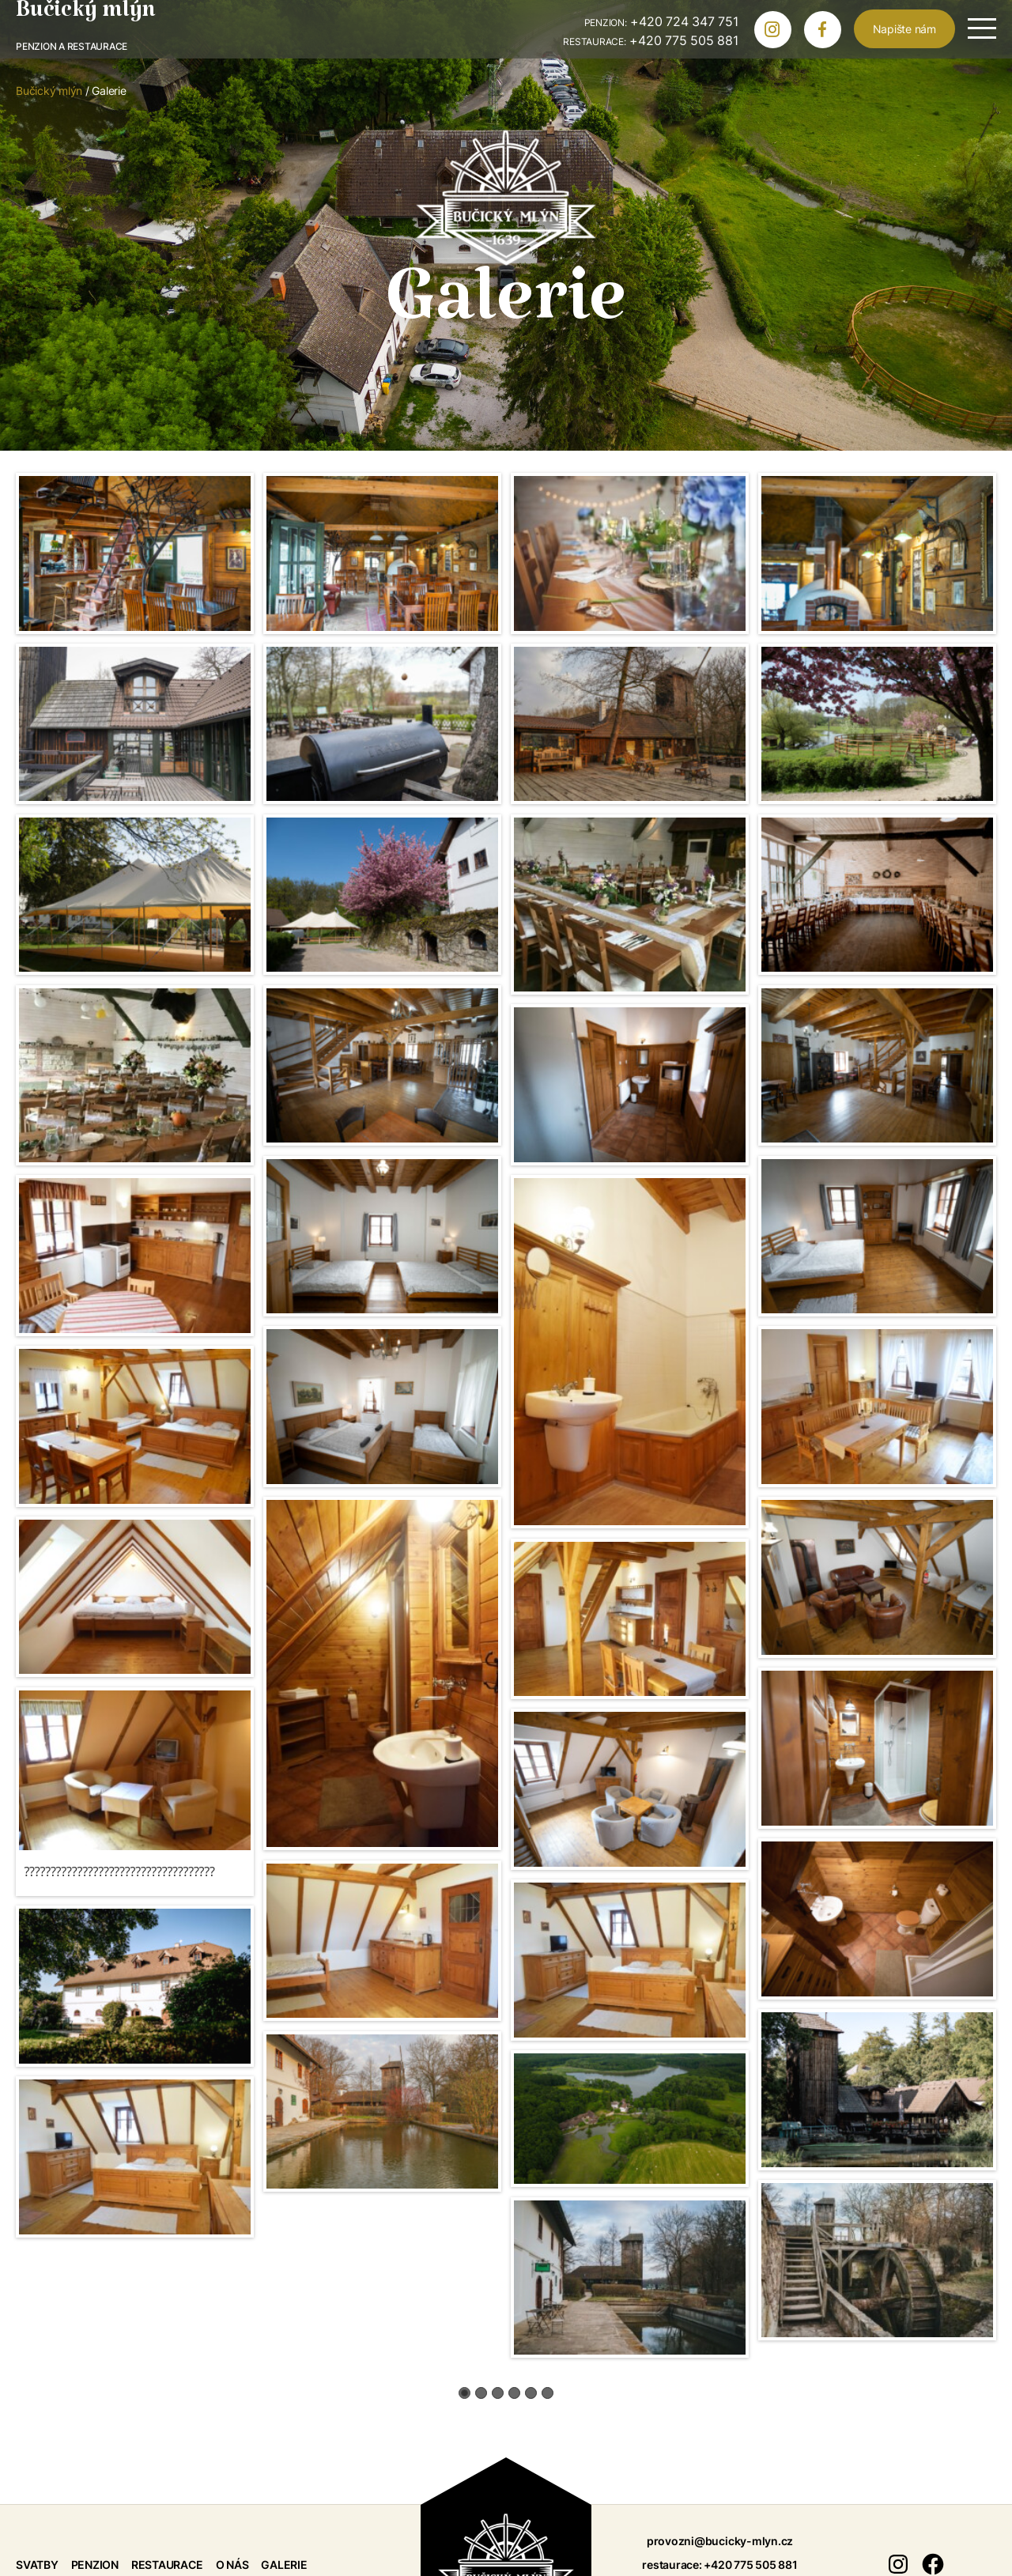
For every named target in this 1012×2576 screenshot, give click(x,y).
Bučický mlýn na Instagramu (779, 33)
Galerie (284, 2564)
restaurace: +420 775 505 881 (719, 2564)
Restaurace (167, 2564)
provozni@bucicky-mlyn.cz (720, 2541)
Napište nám (904, 29)
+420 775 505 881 (650, 40)
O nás (232, 2564)
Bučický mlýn (86, 16)
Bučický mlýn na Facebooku (829, 33)
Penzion (95, 2564)
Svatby (37, 2564)
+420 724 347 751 (661, 21)
